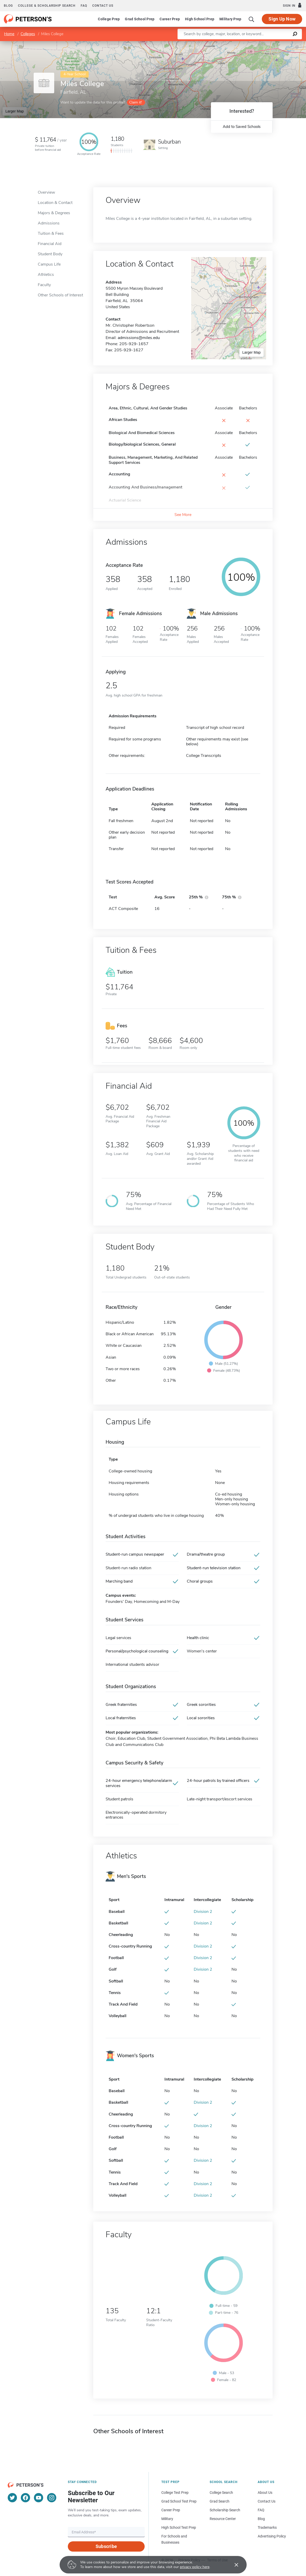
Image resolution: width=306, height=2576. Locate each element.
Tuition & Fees (51, 233)
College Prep (109, 19)
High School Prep (199, 19)
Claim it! (135, 102)
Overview (46, 192)
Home (9, 33)
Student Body (50, 254)
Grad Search (219, 2501)
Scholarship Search (225, 2510)
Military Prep (230, 19)
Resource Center (223, 2519)
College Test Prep (175, 2492)
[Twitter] (12, 2497)
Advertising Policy (272, 2536)
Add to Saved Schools (242, 126)
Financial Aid (49, 244)
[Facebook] (25, 2497)
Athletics (46, 274)
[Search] (251, 19)
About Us (265, 2492)
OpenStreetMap (271, 43)
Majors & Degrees (54, 213)
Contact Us (266, 2501)
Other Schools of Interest (60, 295)
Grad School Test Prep (179, 2501)
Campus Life (49, 264)
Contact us (102, 5)
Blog (8, 5)
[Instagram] (51, 2497)
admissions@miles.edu (139, 338)
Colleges (28, 33)
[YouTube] (38, 2497)
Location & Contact (55, 202)
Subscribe (106, 2546)
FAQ (84, 5)
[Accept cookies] (233, 2565)
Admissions (49, 223)
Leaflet (244, 43)
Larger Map (14, 111)
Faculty (44, 285)
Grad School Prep (139, 19)
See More (182, 515)
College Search (221, 2492)
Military (167, 2519)
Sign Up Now (281, 19)
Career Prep (170, 19)
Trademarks (267, 2527)
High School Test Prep (178, 2527)
